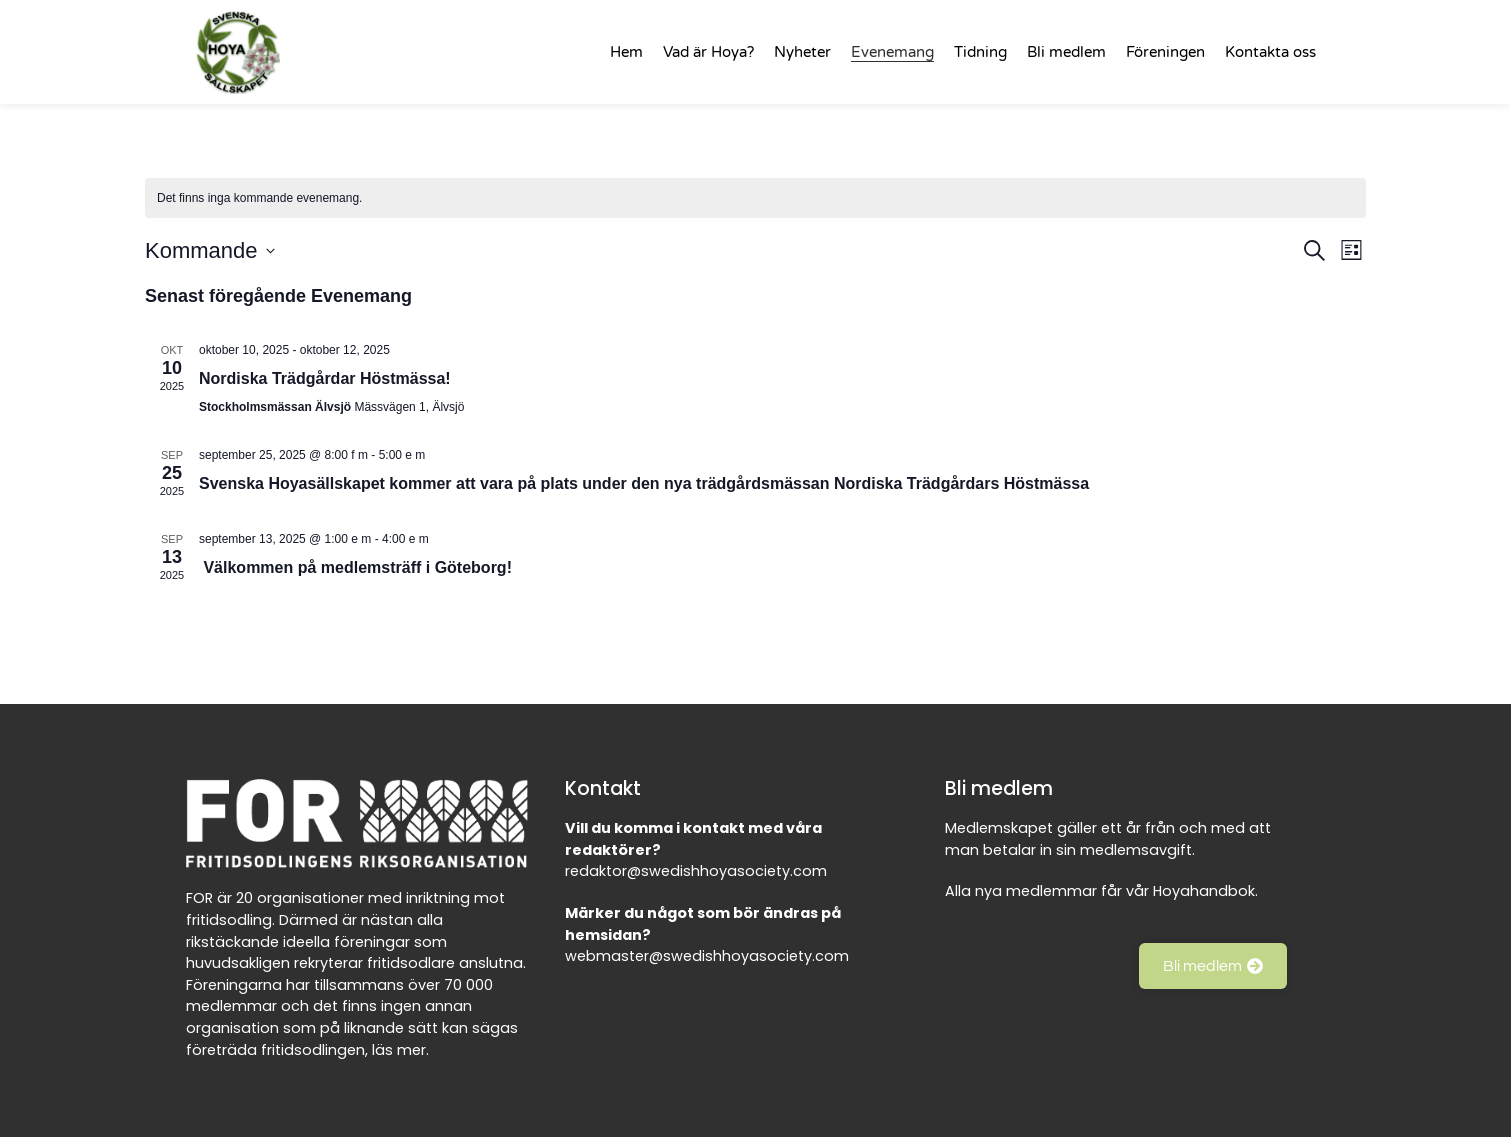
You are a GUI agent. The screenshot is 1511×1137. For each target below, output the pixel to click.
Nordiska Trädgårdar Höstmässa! (325, 378)
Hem (626, 52)
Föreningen (1165, 52)
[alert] (755, 198)
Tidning (980, 52)
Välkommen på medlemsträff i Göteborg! (357, 567)
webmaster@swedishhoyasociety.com (707, 956)
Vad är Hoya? (708, 52)
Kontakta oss (1270, 52)
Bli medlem (1066, 52)
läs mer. (400, 1050)
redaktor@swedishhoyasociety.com (696, 871)
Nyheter (802, 52)
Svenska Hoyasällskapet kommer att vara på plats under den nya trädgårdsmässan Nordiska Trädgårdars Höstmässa (644, 483)
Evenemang (892, 52)
